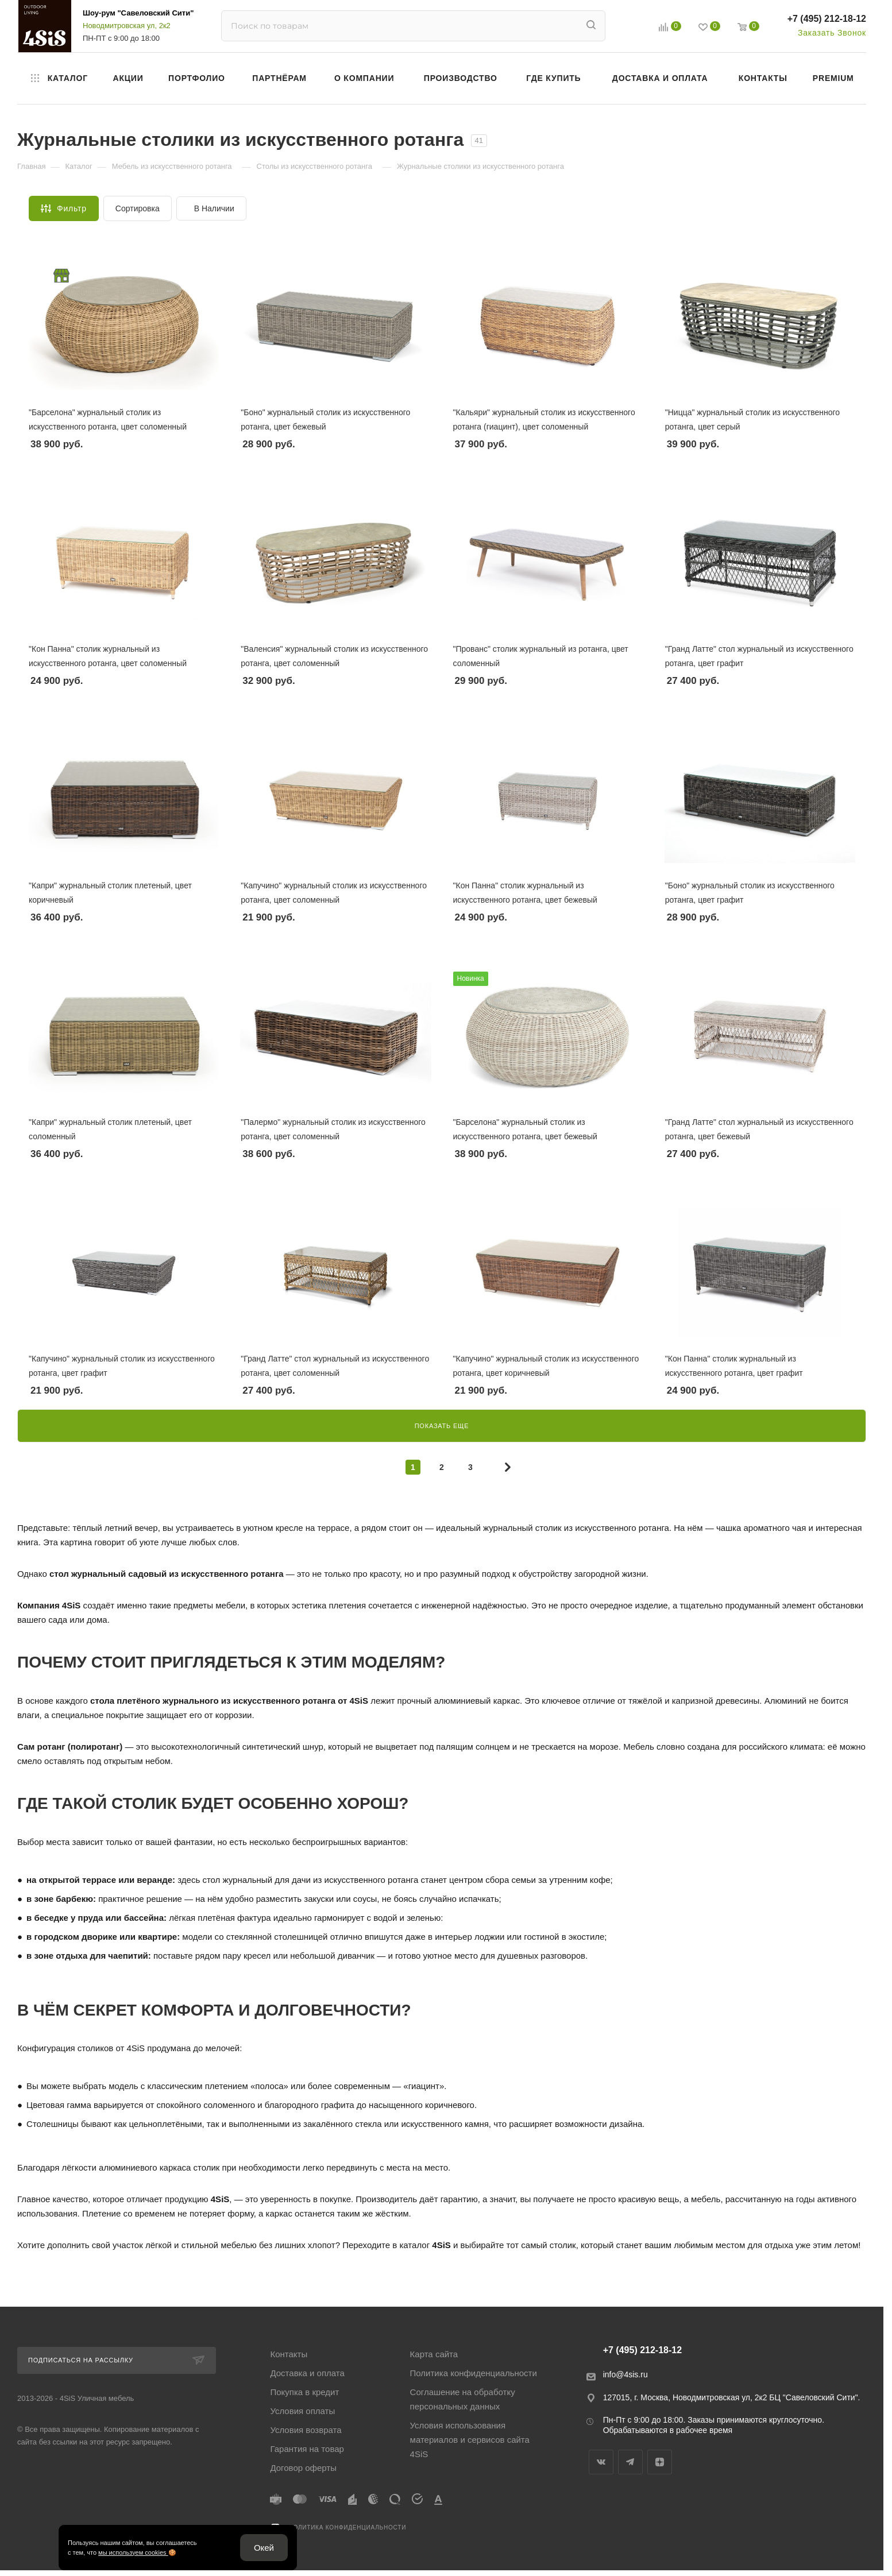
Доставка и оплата (307, 2373)
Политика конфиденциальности (473, 2373)
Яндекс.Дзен (659, 2462)
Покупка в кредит (304, 2392)
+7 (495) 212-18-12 (826, 19)
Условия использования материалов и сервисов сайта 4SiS (470, 2439)
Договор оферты (303, 2468)
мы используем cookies (133, 2552)
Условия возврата (305, 2430)
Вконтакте (601, 2462)
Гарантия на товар (306, 2449)
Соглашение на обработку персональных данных (462, 2399)
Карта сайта (434, 2354)
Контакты (288, 2354)
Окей (264, 2547)
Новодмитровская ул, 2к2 (127, 25)
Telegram (630, 2462)
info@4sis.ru (625, 2374)
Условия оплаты (302, 2411)
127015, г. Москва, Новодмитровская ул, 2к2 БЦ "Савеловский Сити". (731, 2397)
